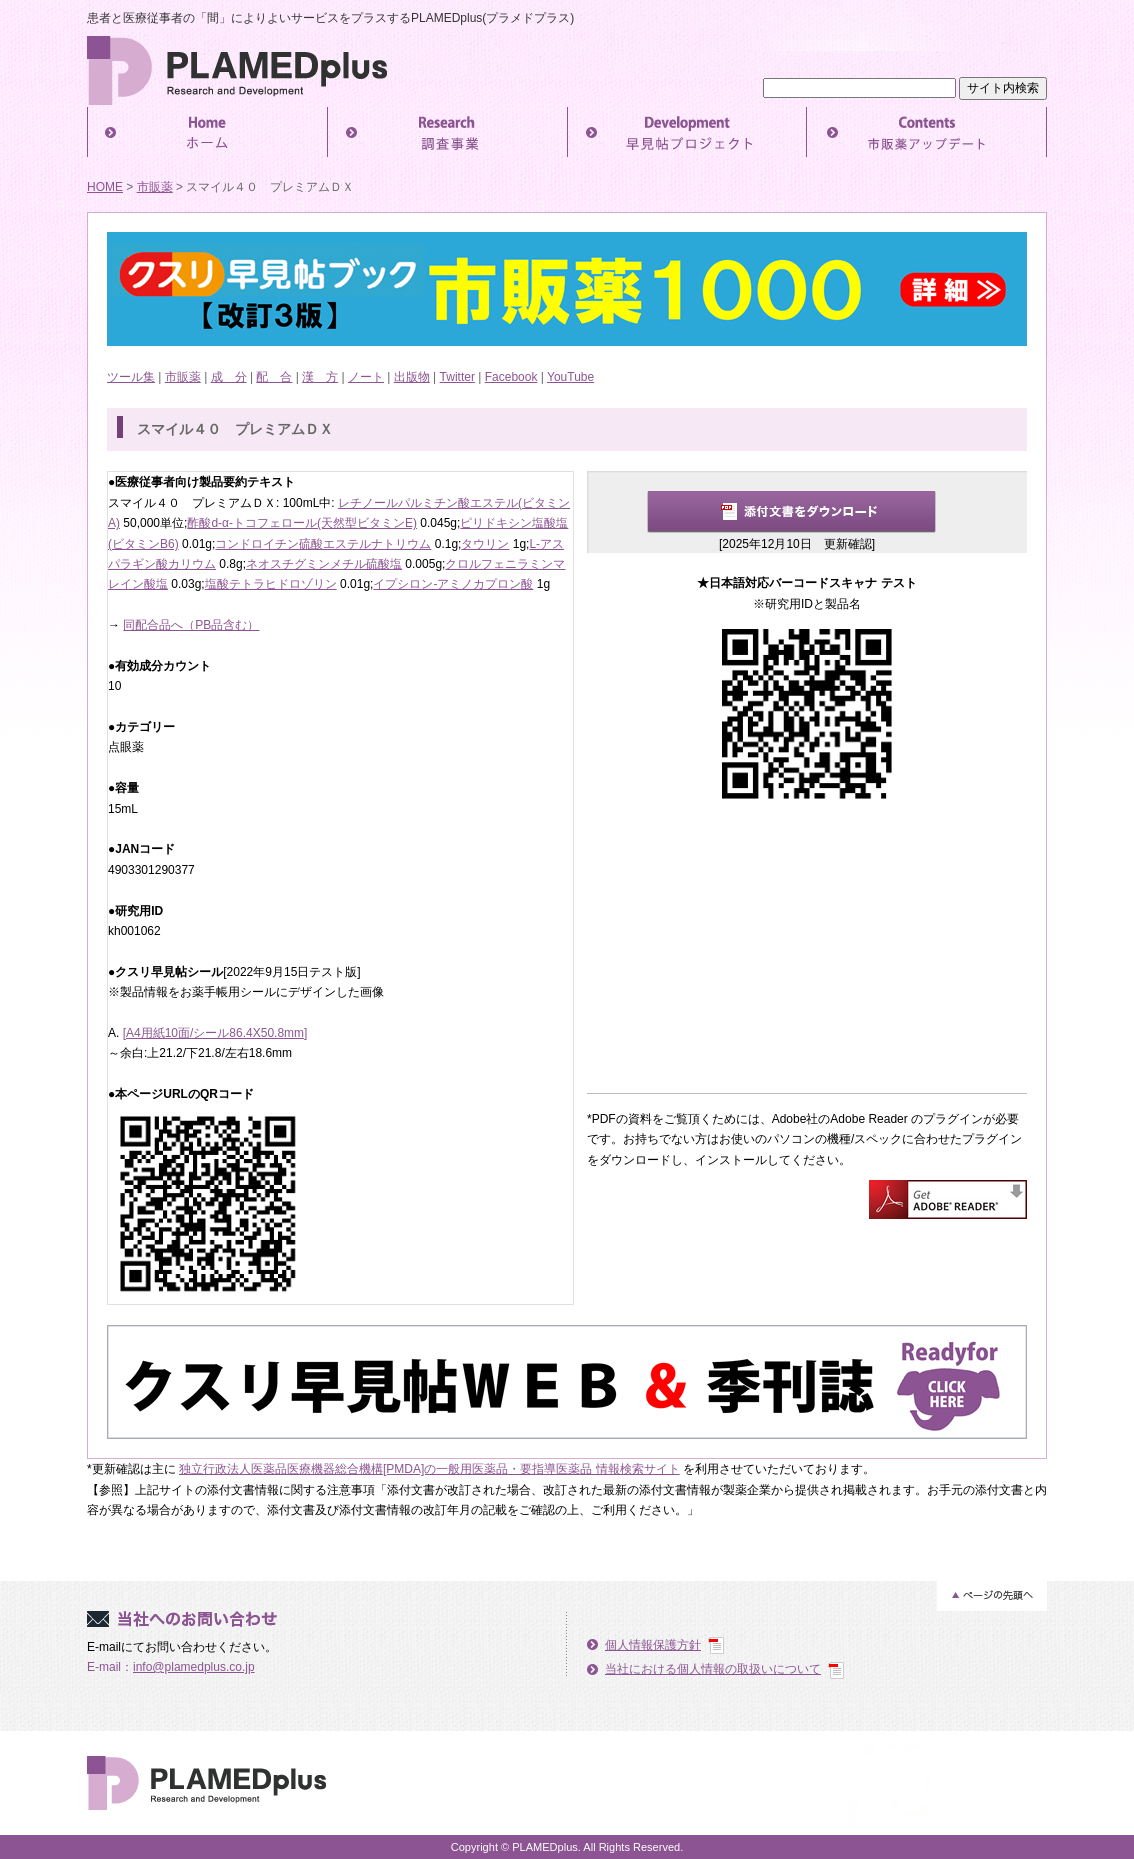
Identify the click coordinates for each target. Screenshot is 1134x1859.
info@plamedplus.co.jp (194, 1667)
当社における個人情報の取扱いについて (713, 1669)
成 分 (229, 377)
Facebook (511, 377)
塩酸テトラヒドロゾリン (271, 584)
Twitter (457, 377)
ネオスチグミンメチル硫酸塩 (324, 564)
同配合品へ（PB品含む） (191, 625)
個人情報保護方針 (653, 1645)
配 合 (274, 377)
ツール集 (131, 377)
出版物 (412, 377)
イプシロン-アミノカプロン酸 (453, 584)
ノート (366, 377)
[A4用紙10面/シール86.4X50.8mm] (215, 1033)
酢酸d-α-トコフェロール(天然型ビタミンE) (302, 523)
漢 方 (320, 377)
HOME (105, 187)
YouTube (570, 377)
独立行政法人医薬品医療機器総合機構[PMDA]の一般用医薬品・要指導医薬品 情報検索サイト (429, 1469)
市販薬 (155, 187)
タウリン (485, 544)
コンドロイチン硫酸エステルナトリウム (323, 544)
